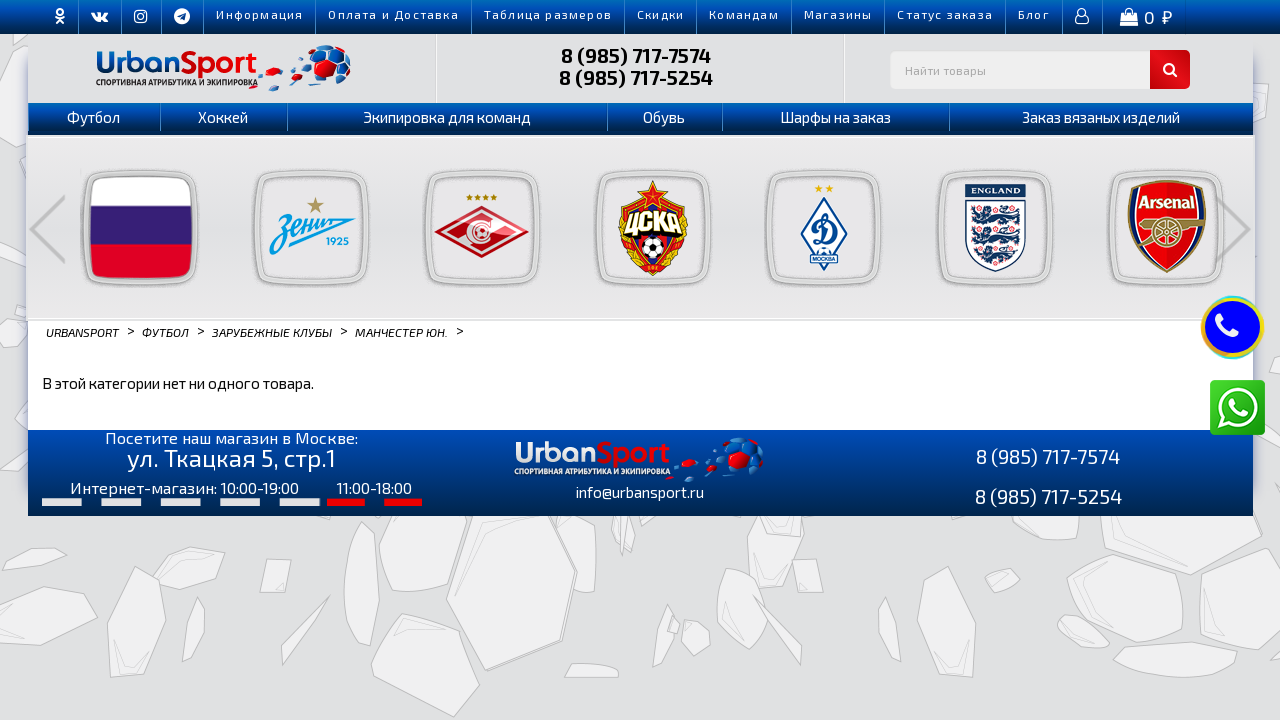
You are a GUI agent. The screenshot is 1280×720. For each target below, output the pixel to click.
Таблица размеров (548, 14)
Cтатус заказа (945, 14)
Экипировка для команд (447, 117)
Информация (259, 14)
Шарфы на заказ (835, 117)
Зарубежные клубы (272, 331)
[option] (127, 228)
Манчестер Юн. (401, 331)
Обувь (664, 117)
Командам (744, 14)
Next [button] (1233, 229)
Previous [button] (47, 229)
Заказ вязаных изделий (1101, 117)
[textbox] (1040, 69)
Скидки (660, 14)
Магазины (838, 14)
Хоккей (223, 117)
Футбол (93, 117)
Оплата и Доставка (393, 14)
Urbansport (82, 331)
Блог (1034, 14)
